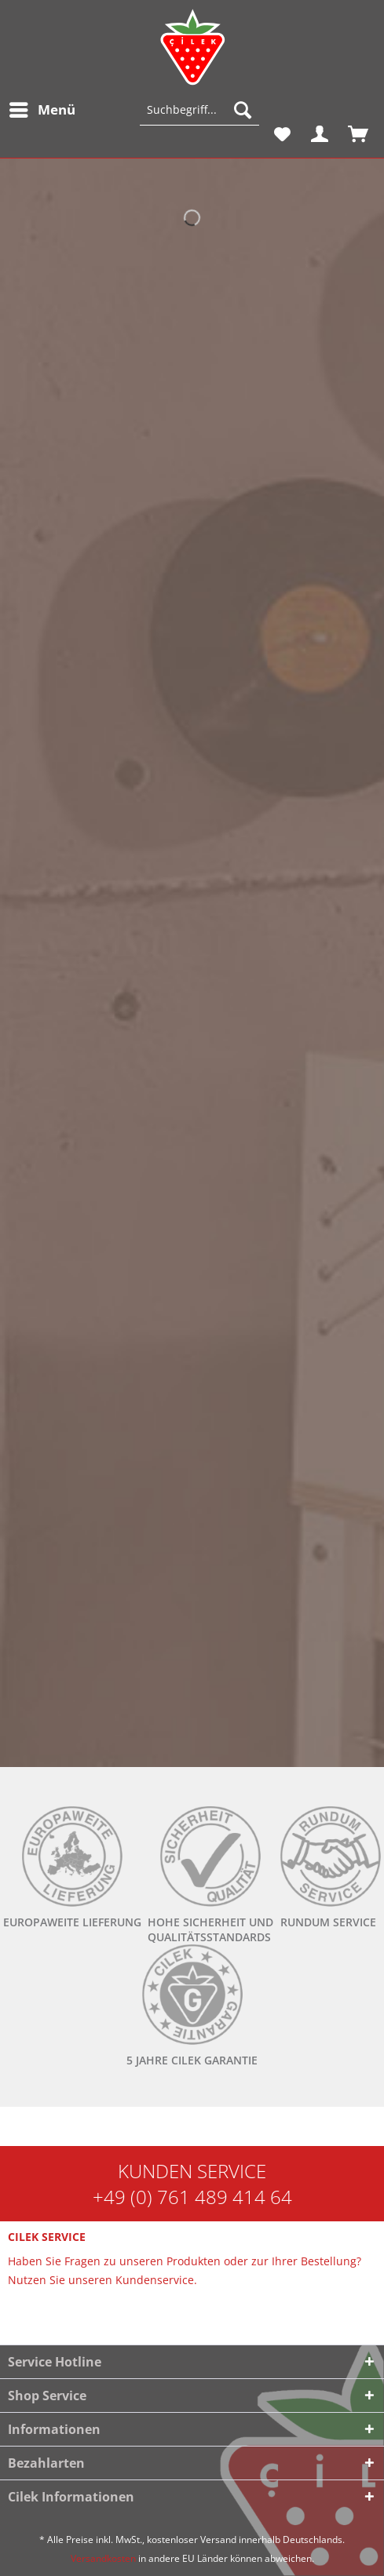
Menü (42, 107)
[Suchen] (242, 110)
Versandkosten (103, 2558)
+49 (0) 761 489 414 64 (192, 2197)
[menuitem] (41, 110)
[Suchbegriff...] (199, 110)
